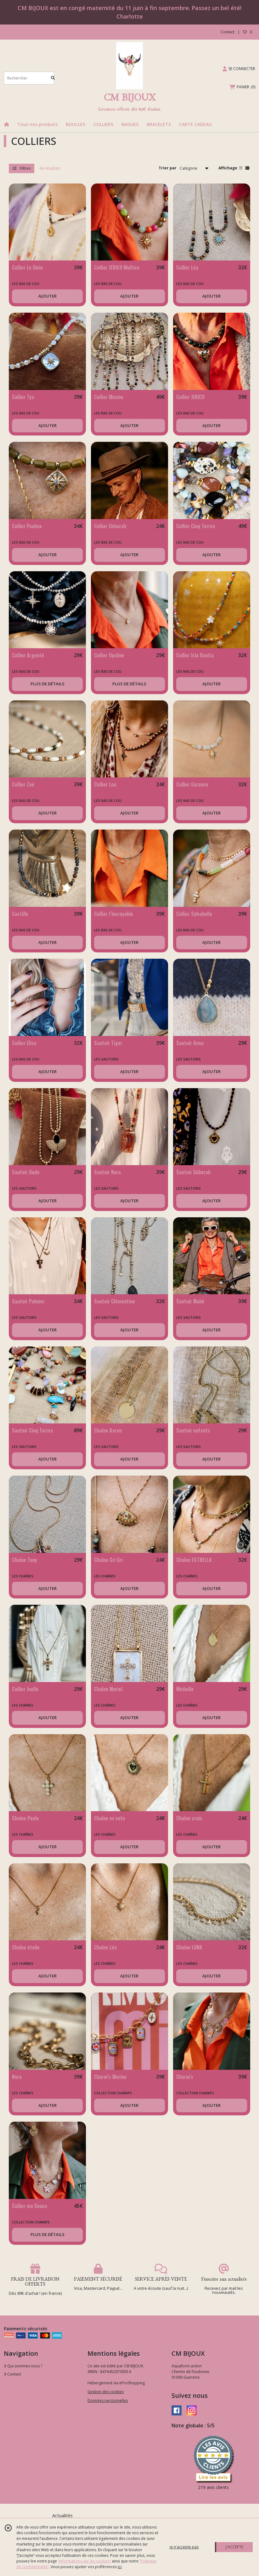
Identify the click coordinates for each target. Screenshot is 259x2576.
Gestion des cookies (105, 2391)
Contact (227, 32)
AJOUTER (47, 296)
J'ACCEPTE (234, 2547)
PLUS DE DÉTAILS (48, 684)
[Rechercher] (53, 78)
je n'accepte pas (184, 2547)
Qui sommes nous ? (23, 2366)
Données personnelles (107, 2400)
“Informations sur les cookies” (84, 2561)
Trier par (168, 168)
